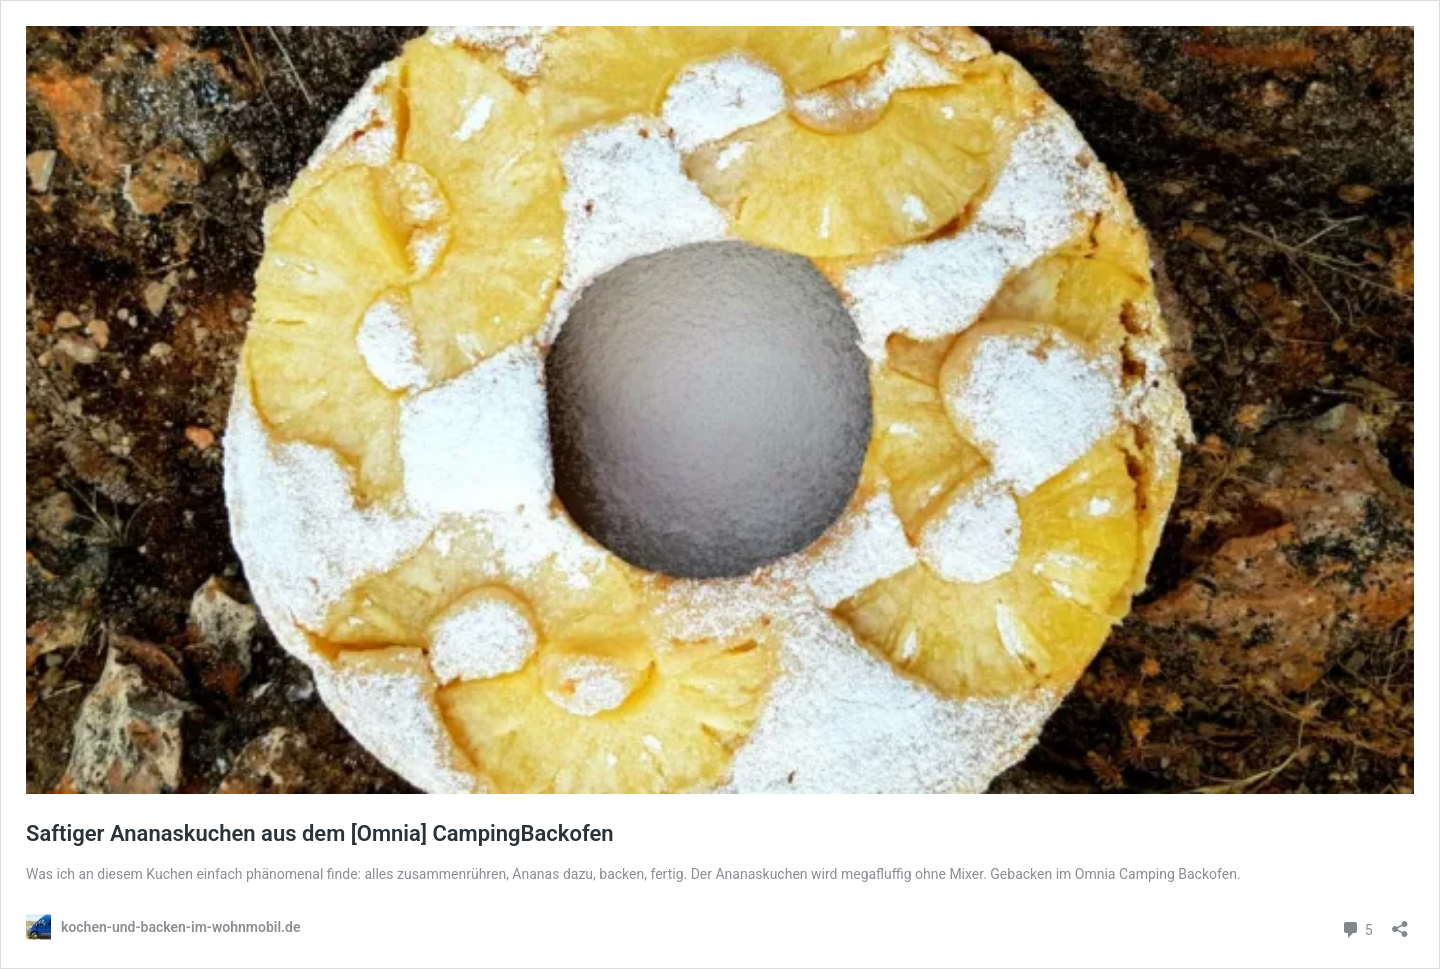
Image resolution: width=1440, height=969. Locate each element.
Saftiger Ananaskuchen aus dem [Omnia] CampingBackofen (320, 833)
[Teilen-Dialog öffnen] (1400, 922)
